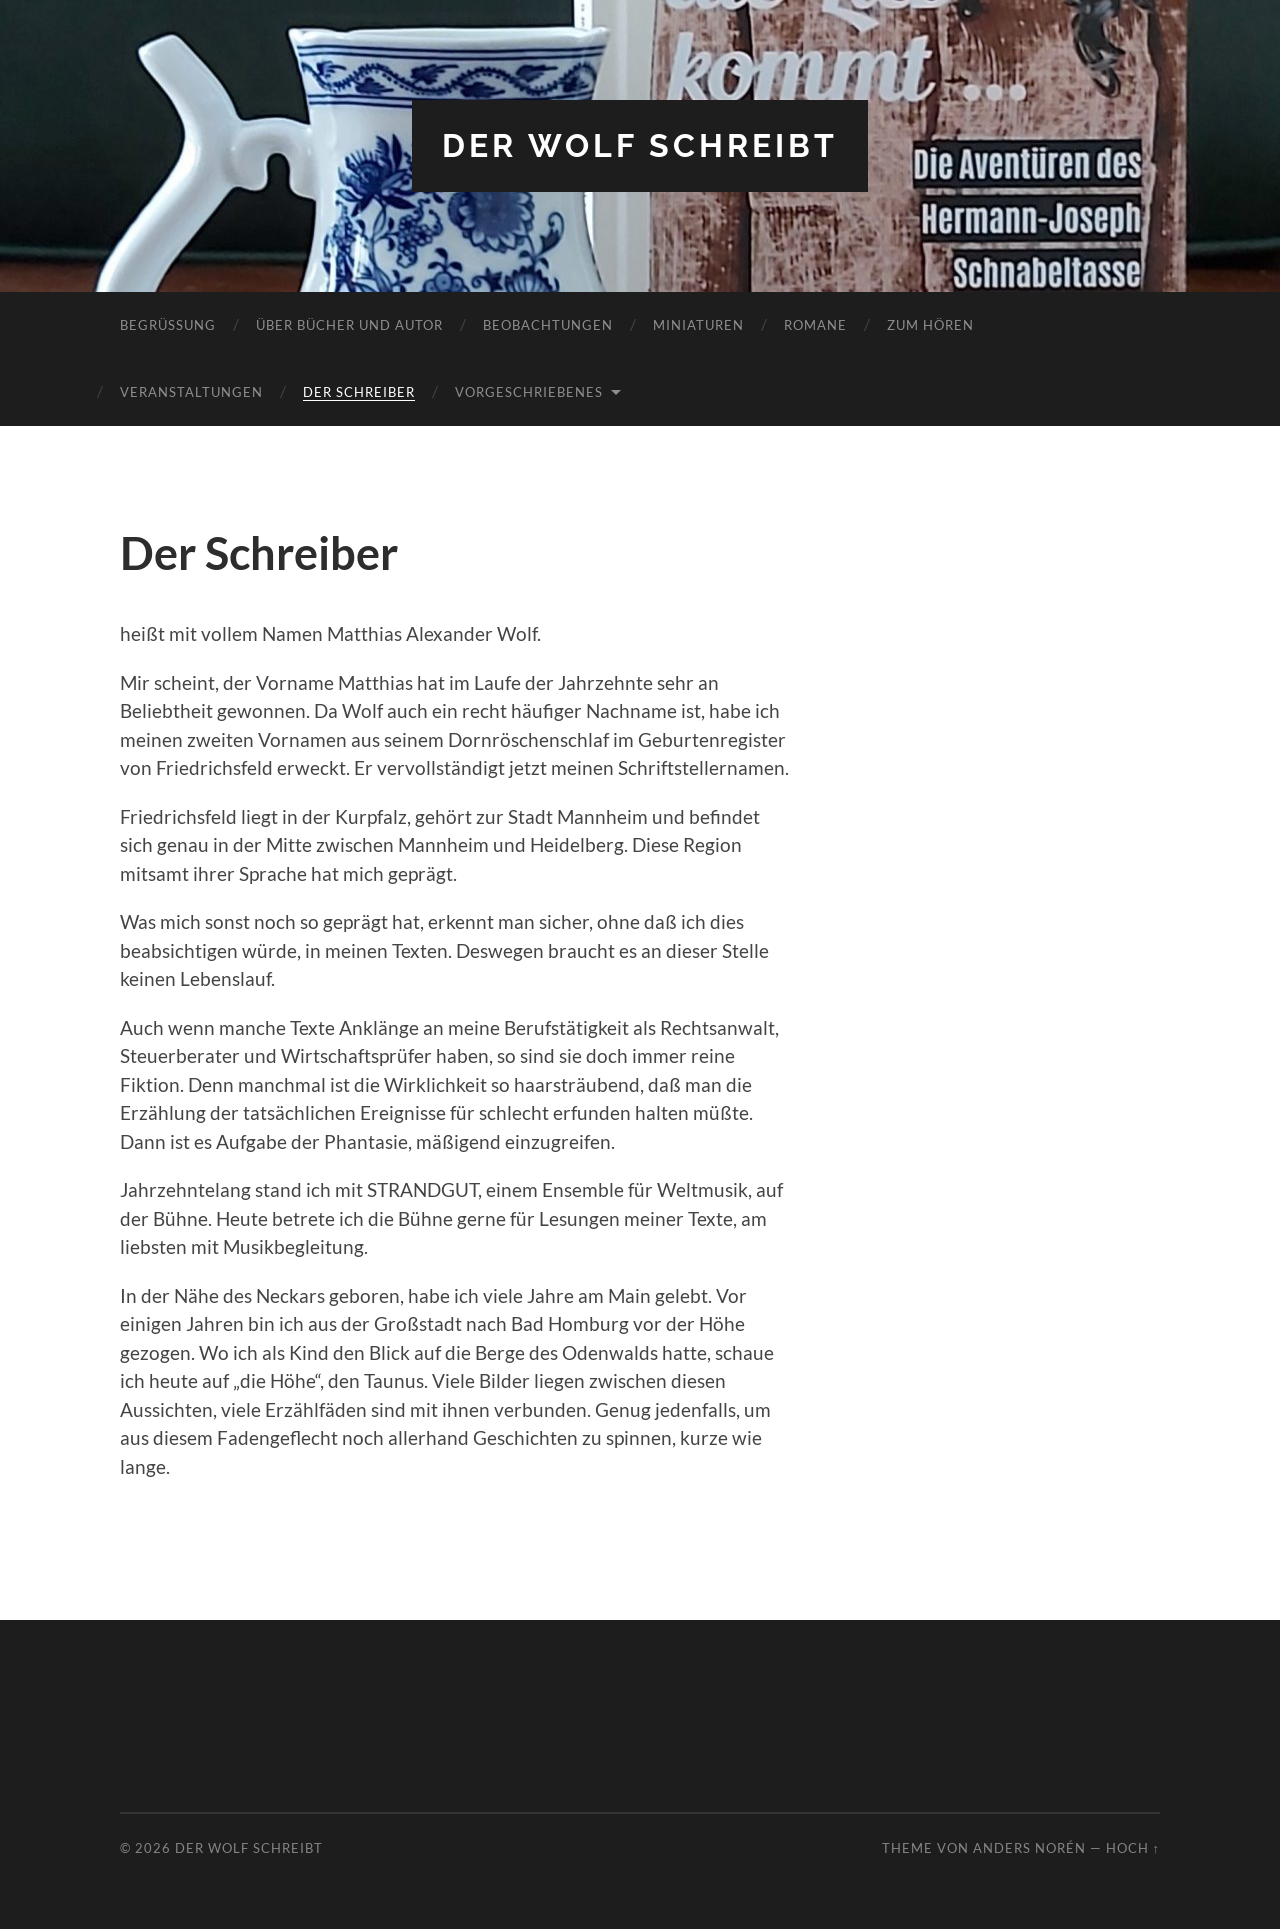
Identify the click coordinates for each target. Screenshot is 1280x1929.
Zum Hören (930, 325)
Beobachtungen (548, 325)
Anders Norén (1029, 1848)
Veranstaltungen (191, 392)
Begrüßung (168, 325)
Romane (815, 325)
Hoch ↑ (1133, 1848)
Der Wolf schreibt (640, 145)
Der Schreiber (359, 392)
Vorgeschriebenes (529, 392)
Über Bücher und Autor (349, 325)
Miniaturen (698, 325)
